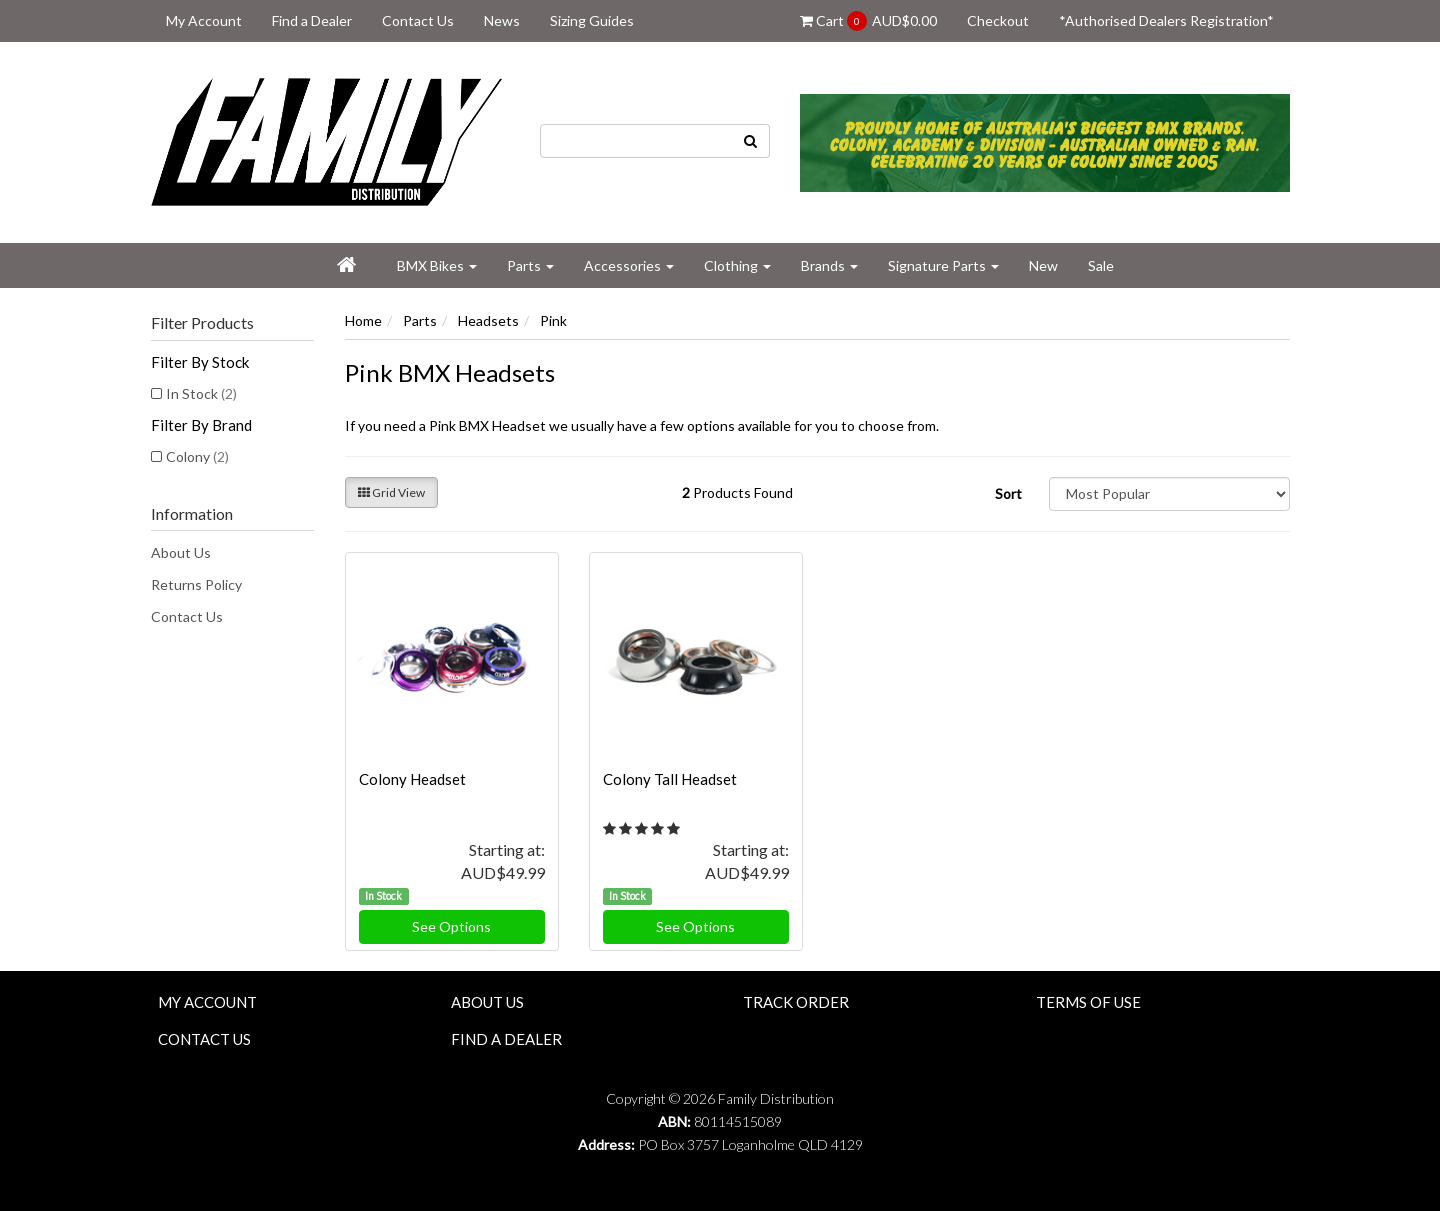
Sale (1101, 265)
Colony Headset (412, 779)
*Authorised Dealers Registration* (1166, 20)
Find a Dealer (312, 20)
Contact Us (418, 20)
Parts (530, 265)
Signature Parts (943, 265)
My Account (204, 20)
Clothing (737, 265)
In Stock (201, 393)
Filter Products (202, 323)
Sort (1008, 493)
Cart (868, 21)
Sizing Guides (592, 20)
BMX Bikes (437, 265)
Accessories (629, 265)
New (1043, 265)
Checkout (998, 20)
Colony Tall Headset (670, 779)
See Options (451, 926)
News (502, 20)
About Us (181, 552)
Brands (829, 265)
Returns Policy (196, 584)
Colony (197, 456)
